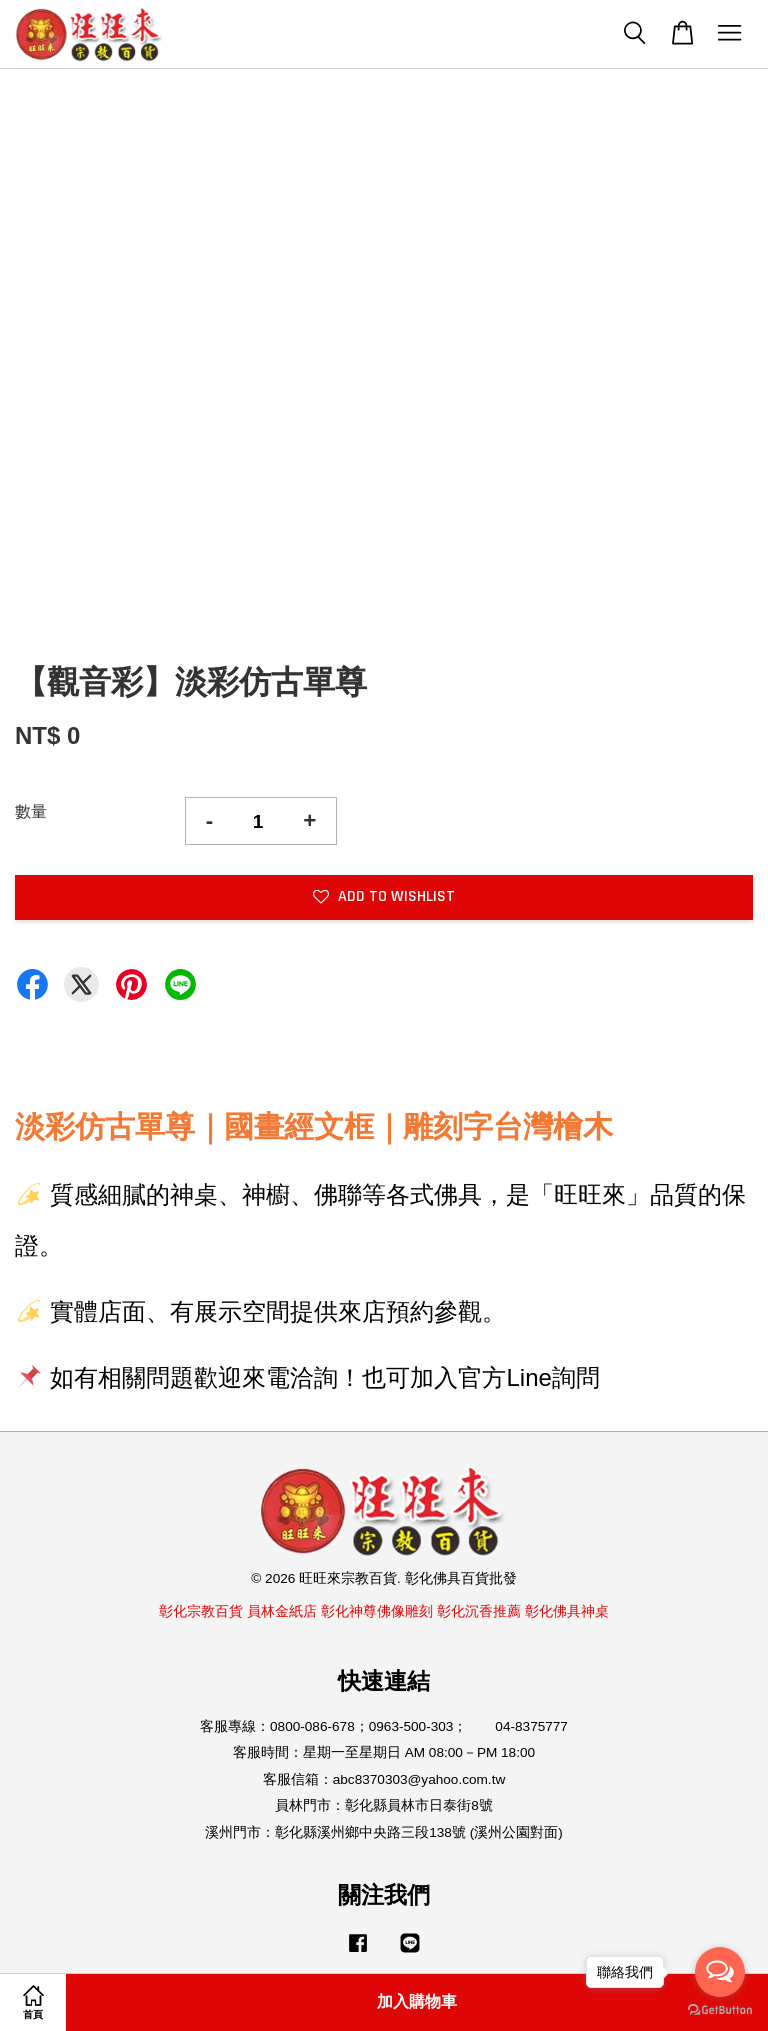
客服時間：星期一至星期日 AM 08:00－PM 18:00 (384, 1752)
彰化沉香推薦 (479, 1611)
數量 (31, 811)
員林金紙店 (282, 1611)
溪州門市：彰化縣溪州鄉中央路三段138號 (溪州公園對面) (384, 1832)
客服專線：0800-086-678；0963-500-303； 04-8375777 (384, 1726)
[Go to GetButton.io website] (720, 2010)
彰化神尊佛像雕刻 (377, 1611)
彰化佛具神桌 (567, 1611)
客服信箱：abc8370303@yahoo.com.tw (384, 1779)
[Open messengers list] (720, 1972)
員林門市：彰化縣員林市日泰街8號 (384, 1805)
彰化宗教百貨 (201, 1611)
